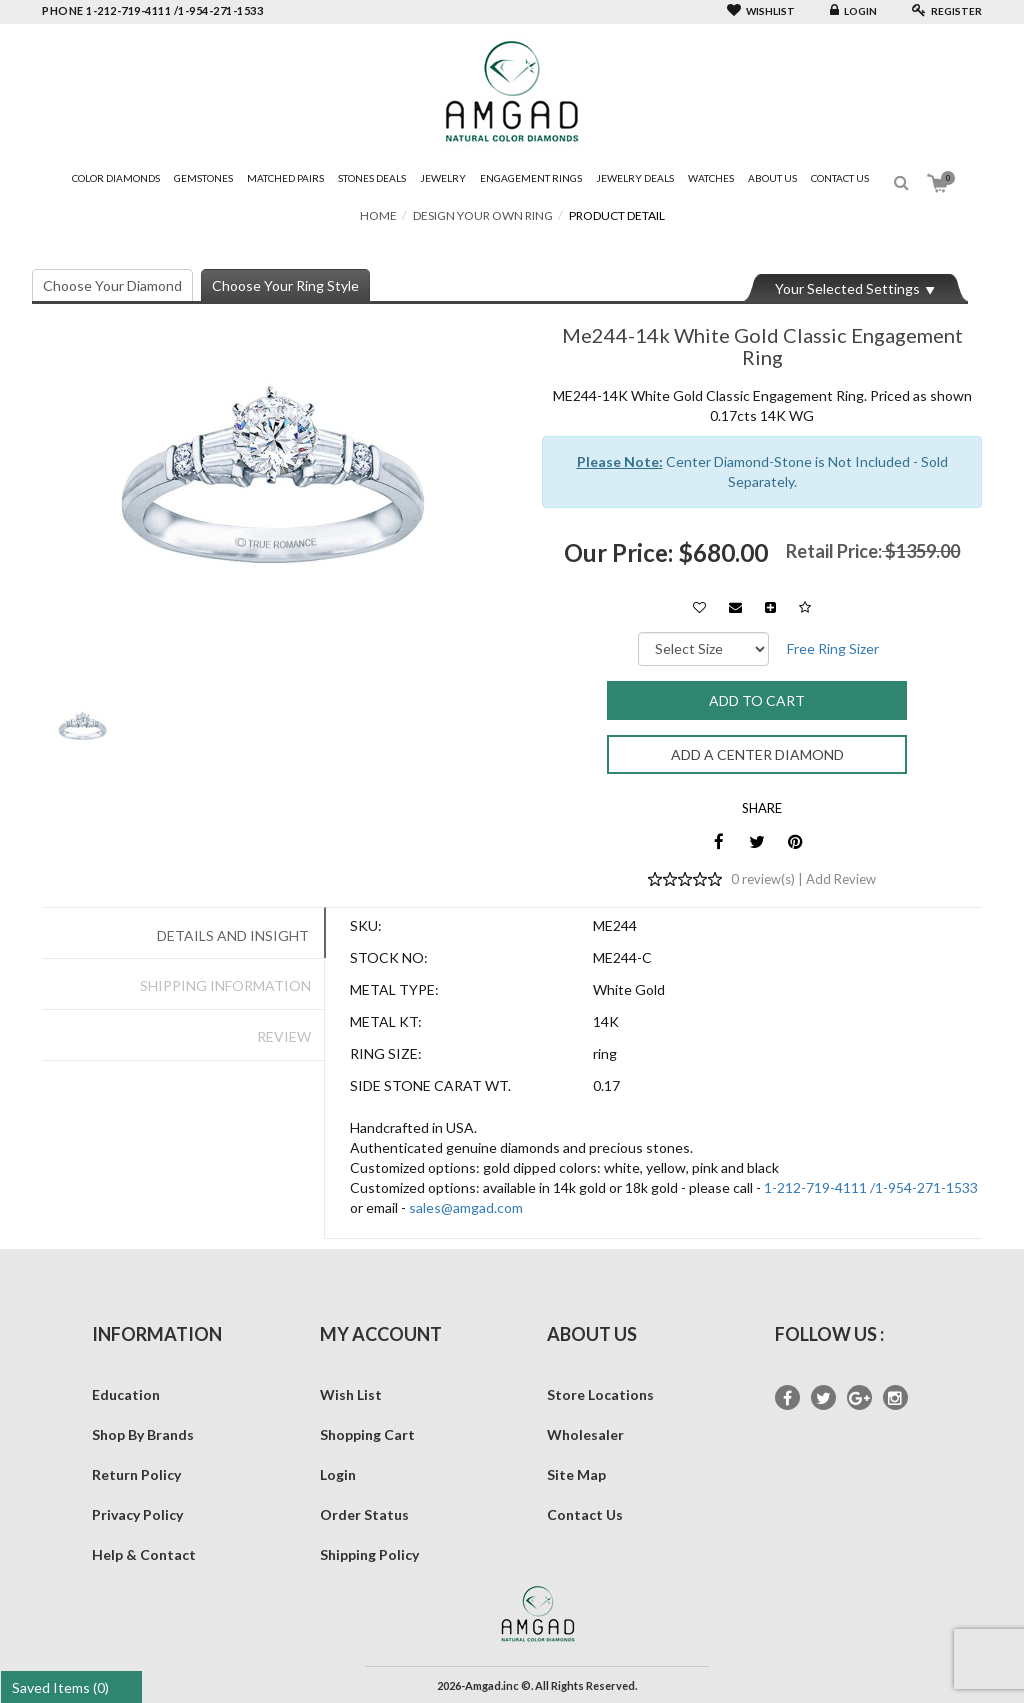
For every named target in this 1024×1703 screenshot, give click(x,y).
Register (947, 11)
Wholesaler (585, 1434)
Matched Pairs (285, 178)
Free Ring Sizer (833, 648)
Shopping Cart (367, 1434)
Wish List (351, 1394)
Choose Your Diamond (112, 285)
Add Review (841, 879)
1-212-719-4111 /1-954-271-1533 (871, 1187)
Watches (711, 178)
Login (853, 11)
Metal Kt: (386, 1021)
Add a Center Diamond (757, 754)
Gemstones (203, 178)
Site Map (576, 1474)
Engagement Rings (531, 178)
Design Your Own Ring (483, 215)
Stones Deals (372, 178)
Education (126, 1394)
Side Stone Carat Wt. (430, 1085)
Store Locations (600, 1394)
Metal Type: (394, 989)
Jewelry (443, 178)
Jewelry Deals (635, 178)
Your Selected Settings (847, 288)
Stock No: (389, 957)
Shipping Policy (369, 1554)
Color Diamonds (116, 178)
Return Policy (136, 1474)
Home (378, 215)
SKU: (366, 925)
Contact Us (840, 178)
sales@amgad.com (466, 1207)
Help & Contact (144, 1554)
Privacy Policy (137, 1514)
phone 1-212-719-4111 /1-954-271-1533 (152, 10)
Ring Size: (386, 1053)
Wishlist (761, 11)
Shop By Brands (143, 1434)
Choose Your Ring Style (285, 285)
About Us (772, 178)
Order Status (364, 1514)
